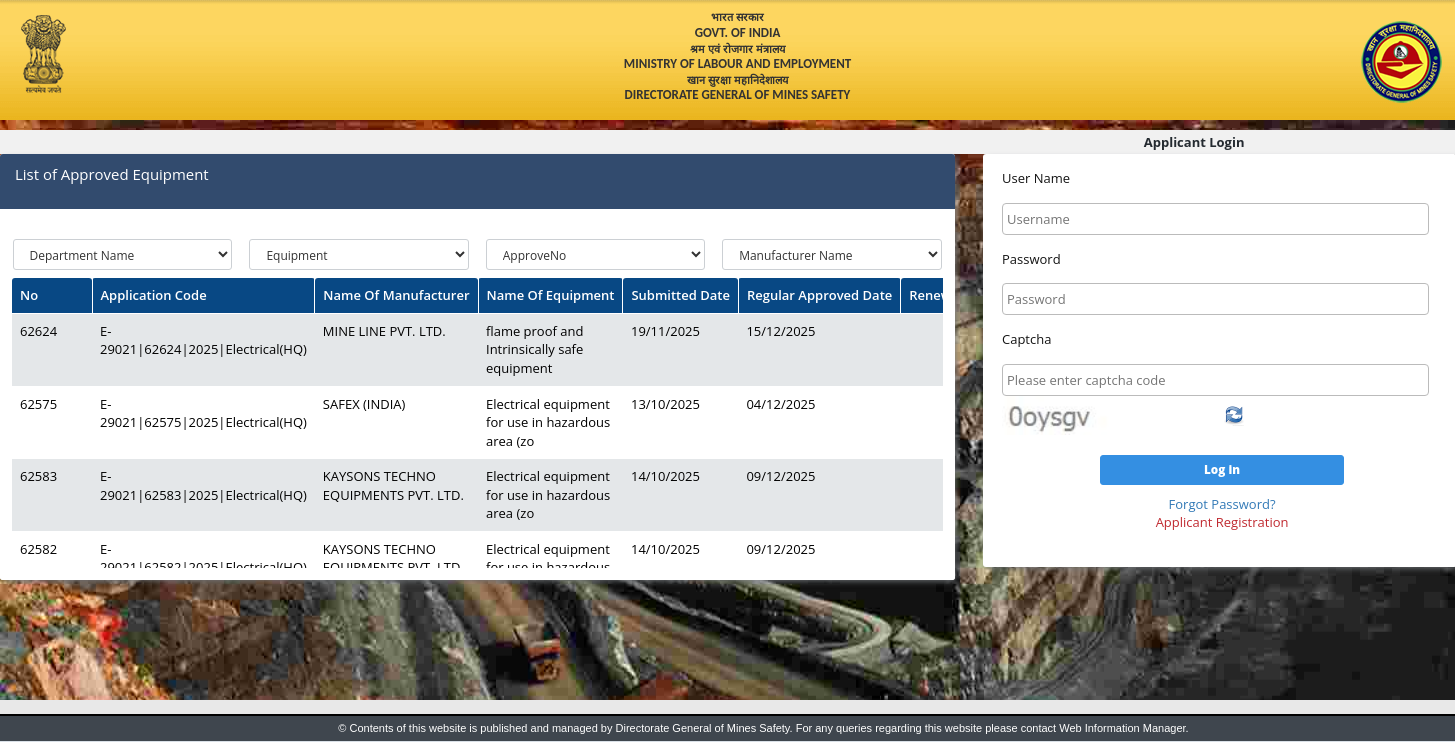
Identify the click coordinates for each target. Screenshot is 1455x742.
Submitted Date (680, 295)
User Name (1036, 178)
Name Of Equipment (551, 295)
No (29, 295)
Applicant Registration (1222, 522)
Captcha (1026, 339)
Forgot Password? (1222, 504)
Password (1031, 259)
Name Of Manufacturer (396, 295)
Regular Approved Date (819, 295)
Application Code (154, 295)
